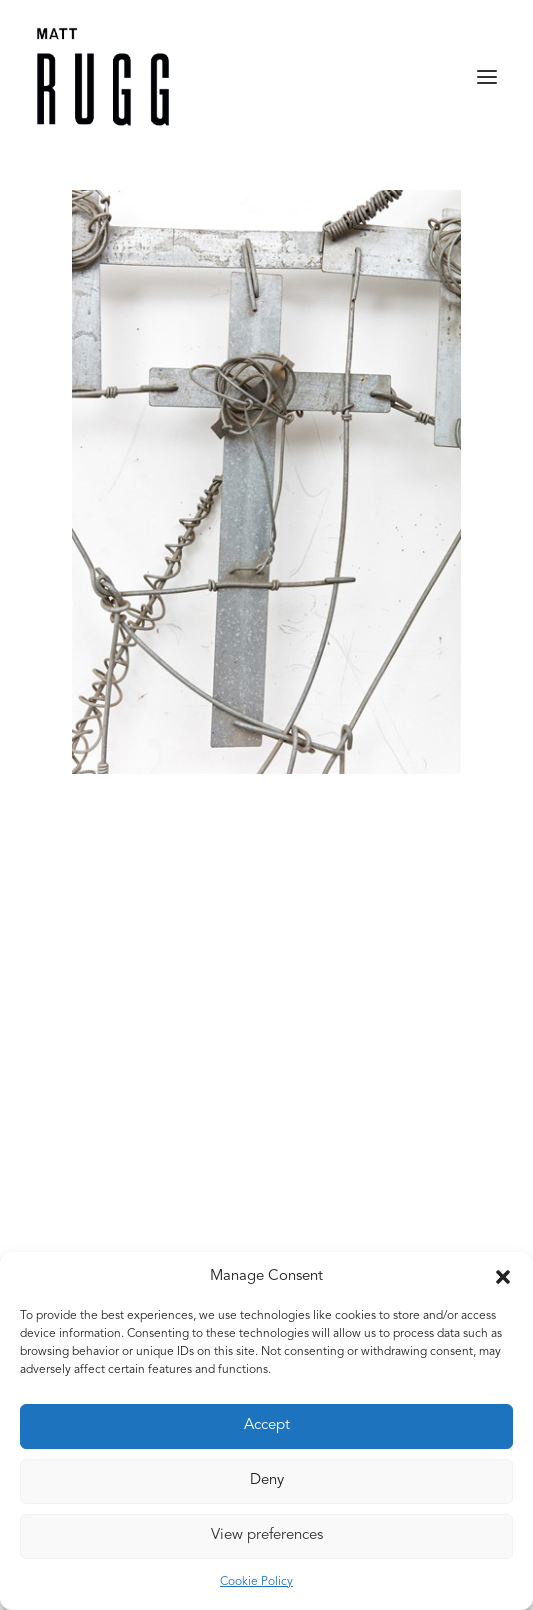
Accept (267, 1425)
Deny (267, 1480)
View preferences (267, 1535)
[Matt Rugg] (103, 77)
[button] (503, 1277)
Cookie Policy (256, 1582)
